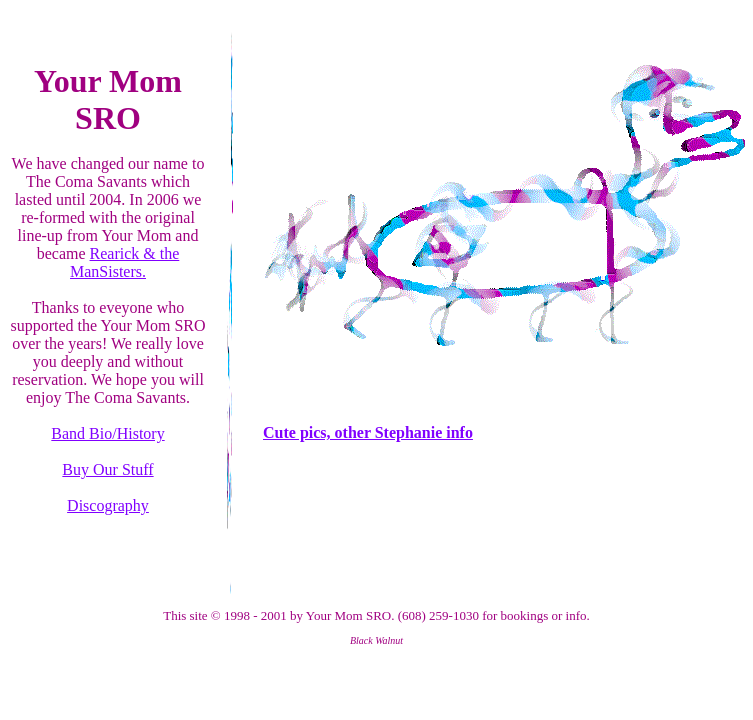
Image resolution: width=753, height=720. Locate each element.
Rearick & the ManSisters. (124, 262)
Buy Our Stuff (107, 469)
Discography (108, 505)
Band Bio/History (107, 433)
